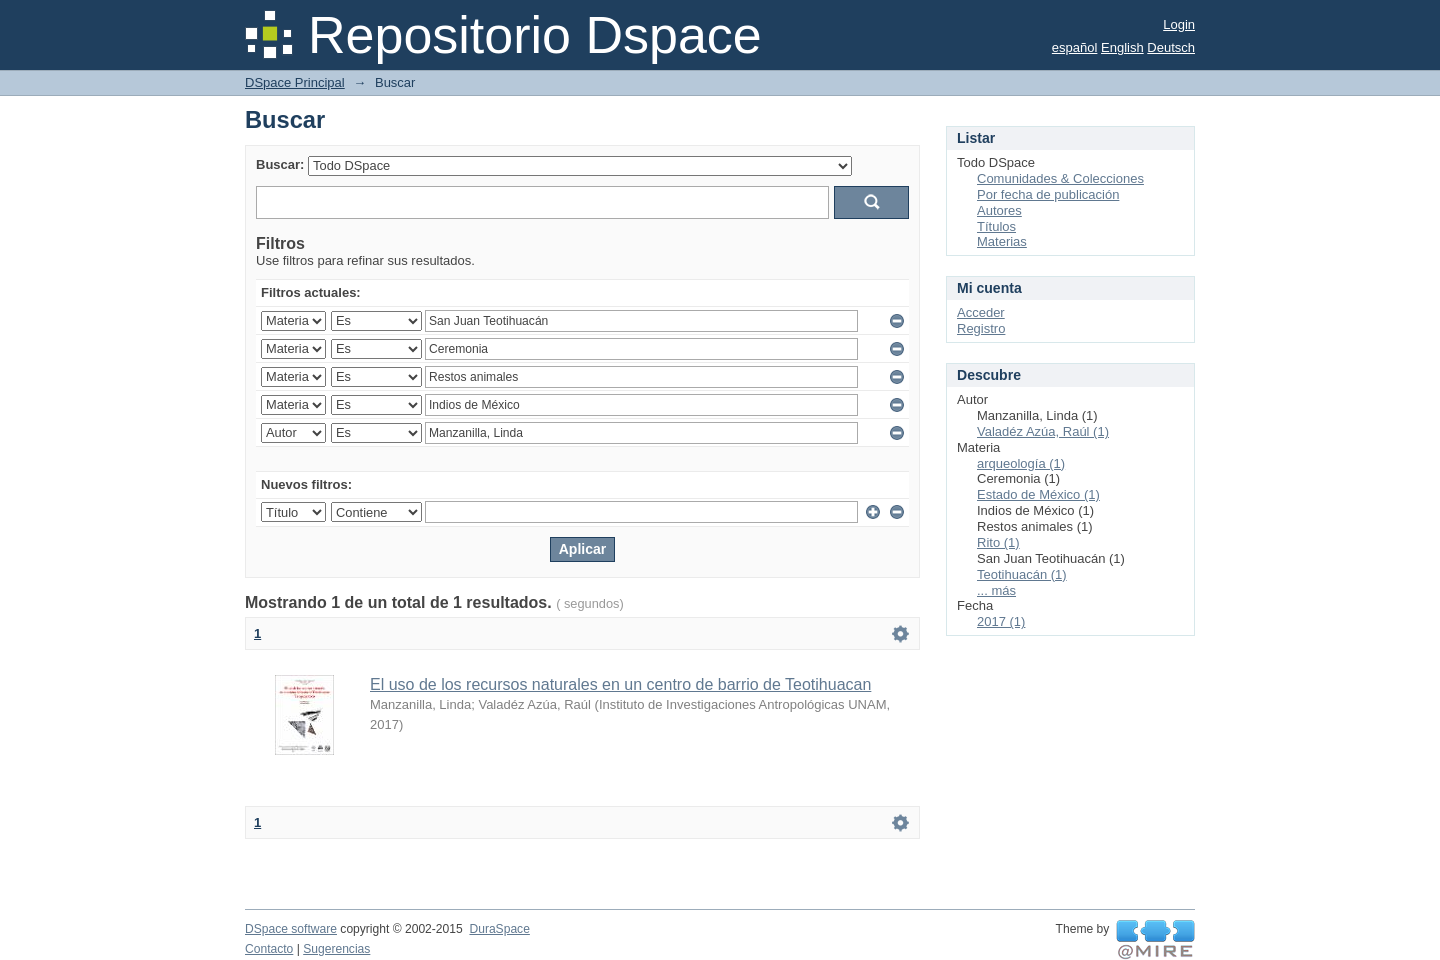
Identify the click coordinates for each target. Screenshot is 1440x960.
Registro (981, 328)
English (1122, 47)
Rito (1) (998, 542)
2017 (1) (1001, 621)
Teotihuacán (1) (1022, 574)
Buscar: (280, 164)
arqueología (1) (1021, 463)
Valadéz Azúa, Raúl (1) (1043, 431)
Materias (1002, 241)
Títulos (996, 226)
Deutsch (1171, 47)
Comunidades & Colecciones (1060, 178)
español (1075, 47)
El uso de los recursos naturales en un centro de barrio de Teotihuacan (620, 684)
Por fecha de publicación (1048, 194)
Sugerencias (336, 949)
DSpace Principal (295, 82)
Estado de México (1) (1038, 494)
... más (996, 590)
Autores (999, 210)
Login (1179, 24)
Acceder (981, 312)
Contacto (269, 949)
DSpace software (291, 929)
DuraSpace (499, 929)
